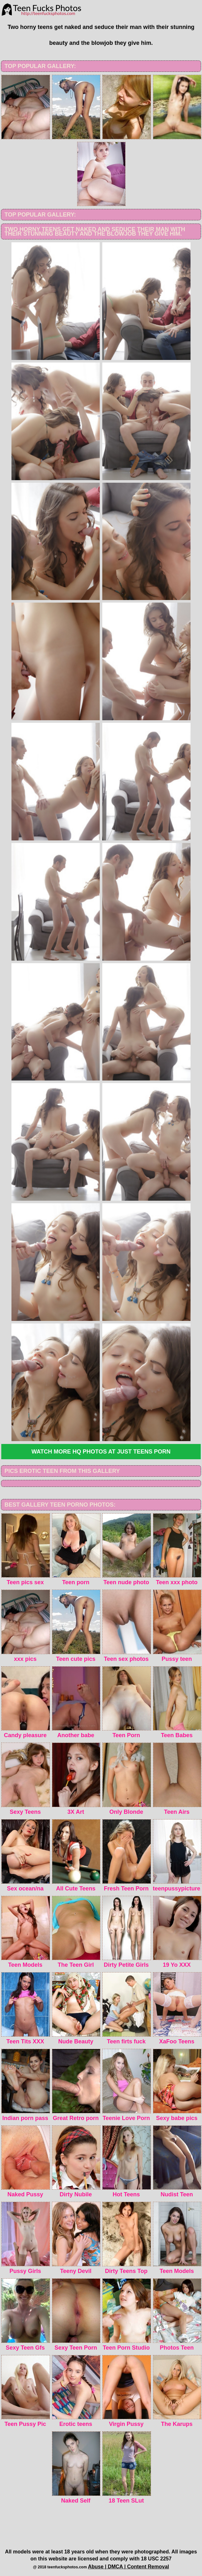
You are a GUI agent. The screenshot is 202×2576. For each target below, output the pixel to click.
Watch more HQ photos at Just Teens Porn (101, 1451)
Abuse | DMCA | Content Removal (128, 2566)
